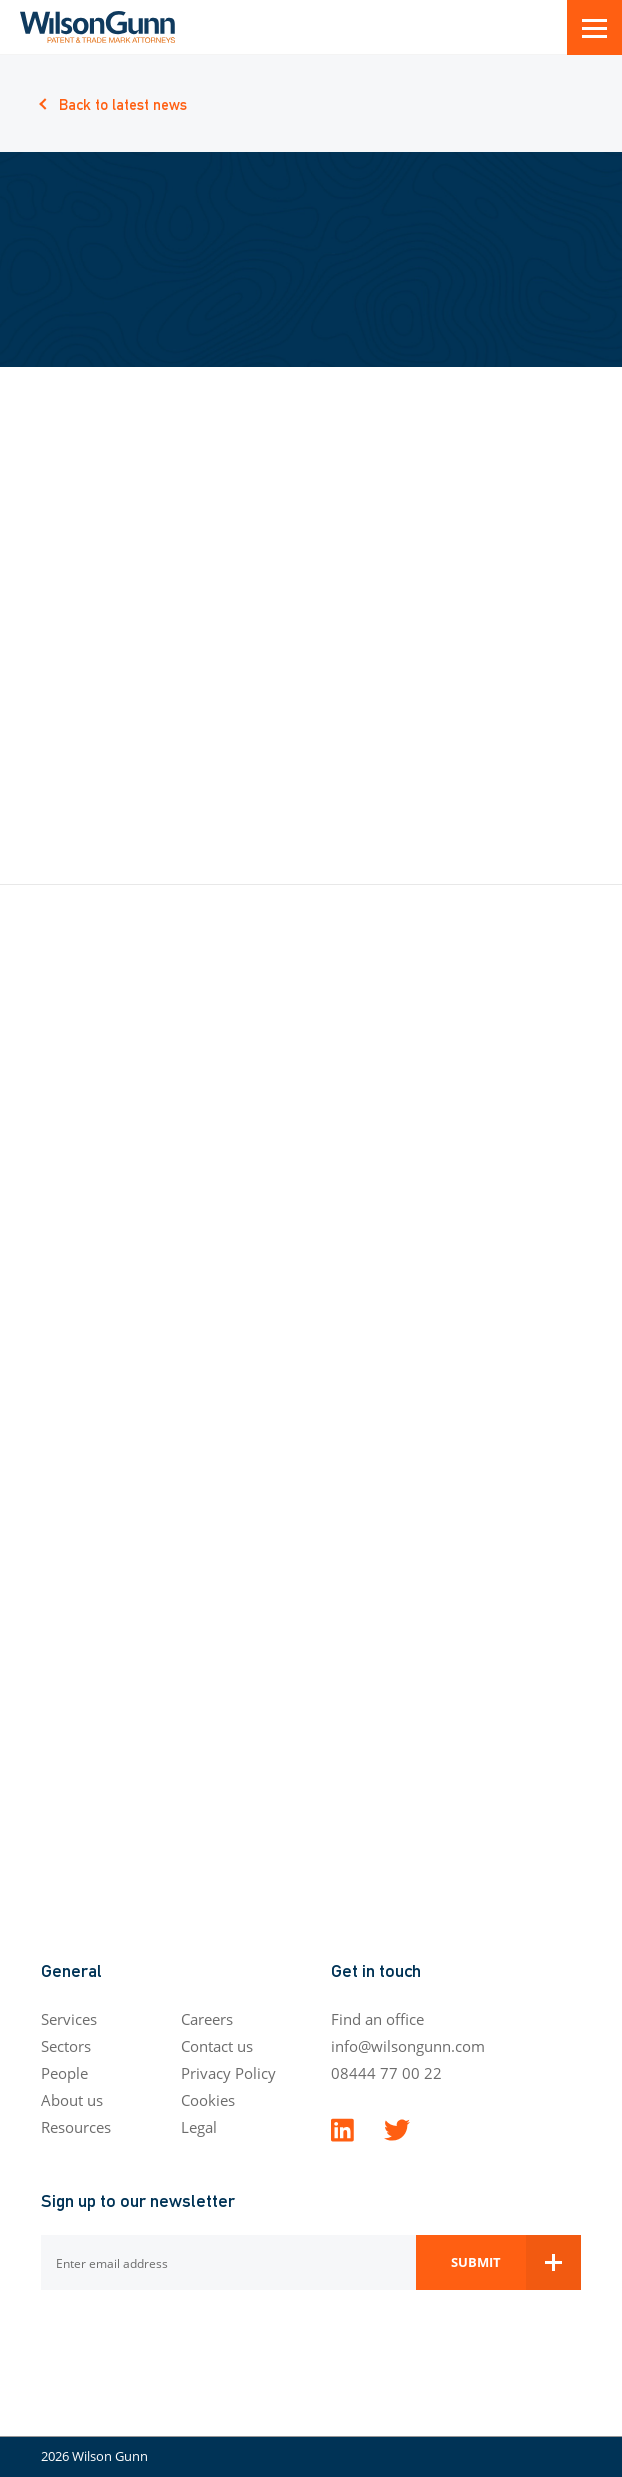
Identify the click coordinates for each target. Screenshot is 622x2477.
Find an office (377, 2019)
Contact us (217, 2046)
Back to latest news (123, 103)
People (64, 2073)
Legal (199, 2127)
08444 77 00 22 (386, 2073)
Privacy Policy (228, 2073)
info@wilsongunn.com (408, 2046)
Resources (76, 2127)
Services (69, 2019)
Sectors (66, 2046)
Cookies (208, 2100)
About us (72, 2100)
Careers (207, 2019)
